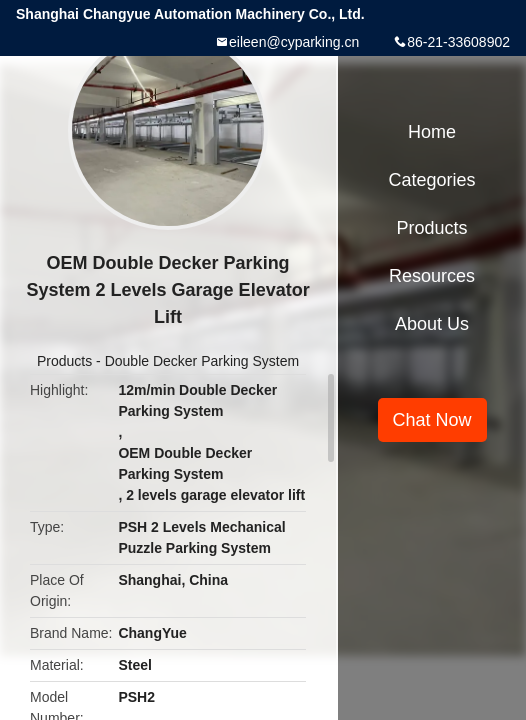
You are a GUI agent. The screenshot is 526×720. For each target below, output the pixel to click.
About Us (432, 324)
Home (432, 132)
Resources (432, 276)
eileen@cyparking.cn (294, 42)
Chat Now (432, 420)
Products (64, 361)
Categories (432, 180)
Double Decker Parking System (202, 361)
